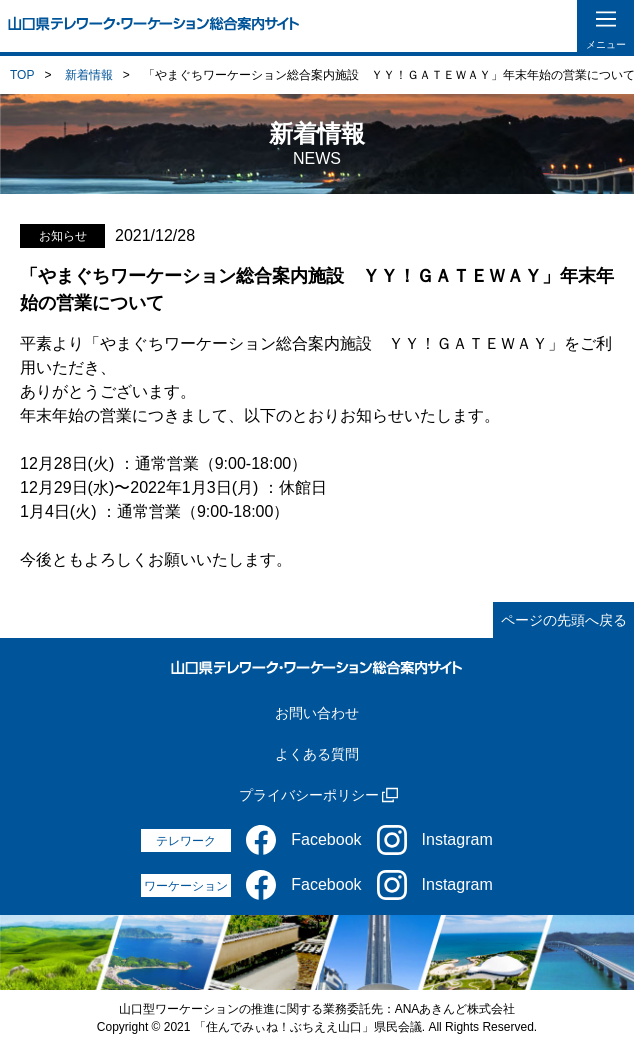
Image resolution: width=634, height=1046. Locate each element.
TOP (22, 75)
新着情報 (89, 75)
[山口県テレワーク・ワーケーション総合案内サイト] (154, 26)
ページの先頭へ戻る (564, 620)
